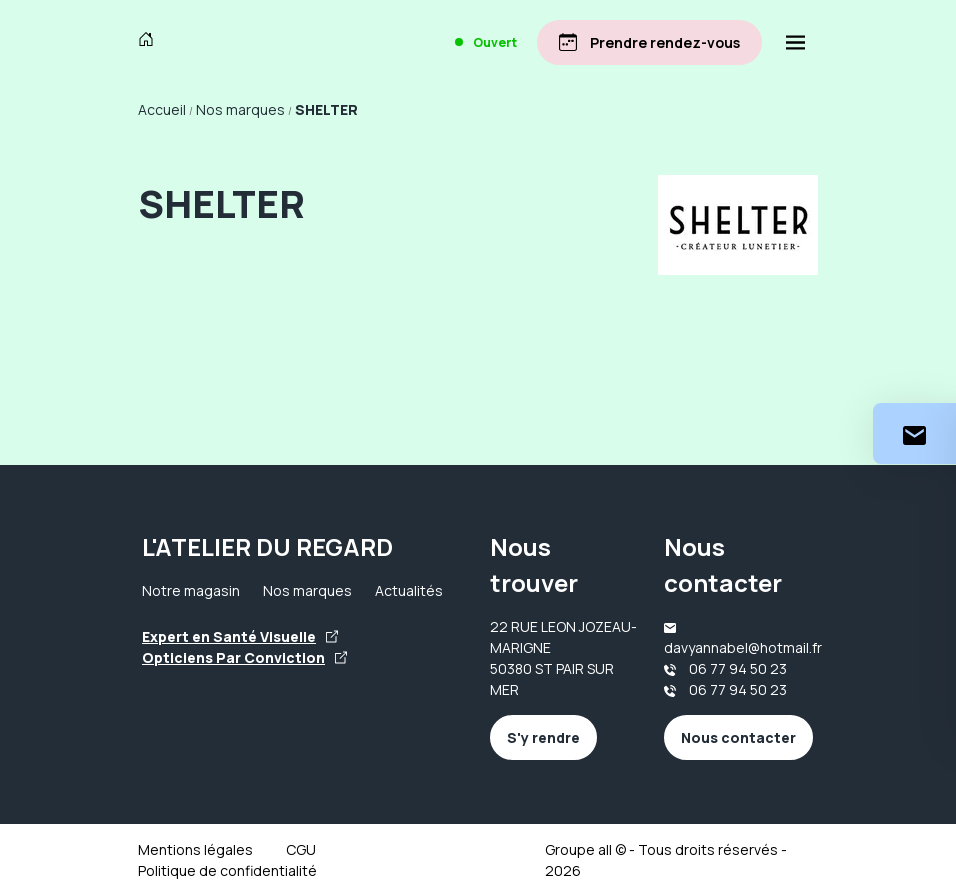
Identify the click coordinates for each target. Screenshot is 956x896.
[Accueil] (150, 42)
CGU (301, 849)
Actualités (409, 590)
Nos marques (307, 590)
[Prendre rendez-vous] (649, 42)
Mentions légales (195, 849)
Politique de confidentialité (227, 870)
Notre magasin (191, 590)
